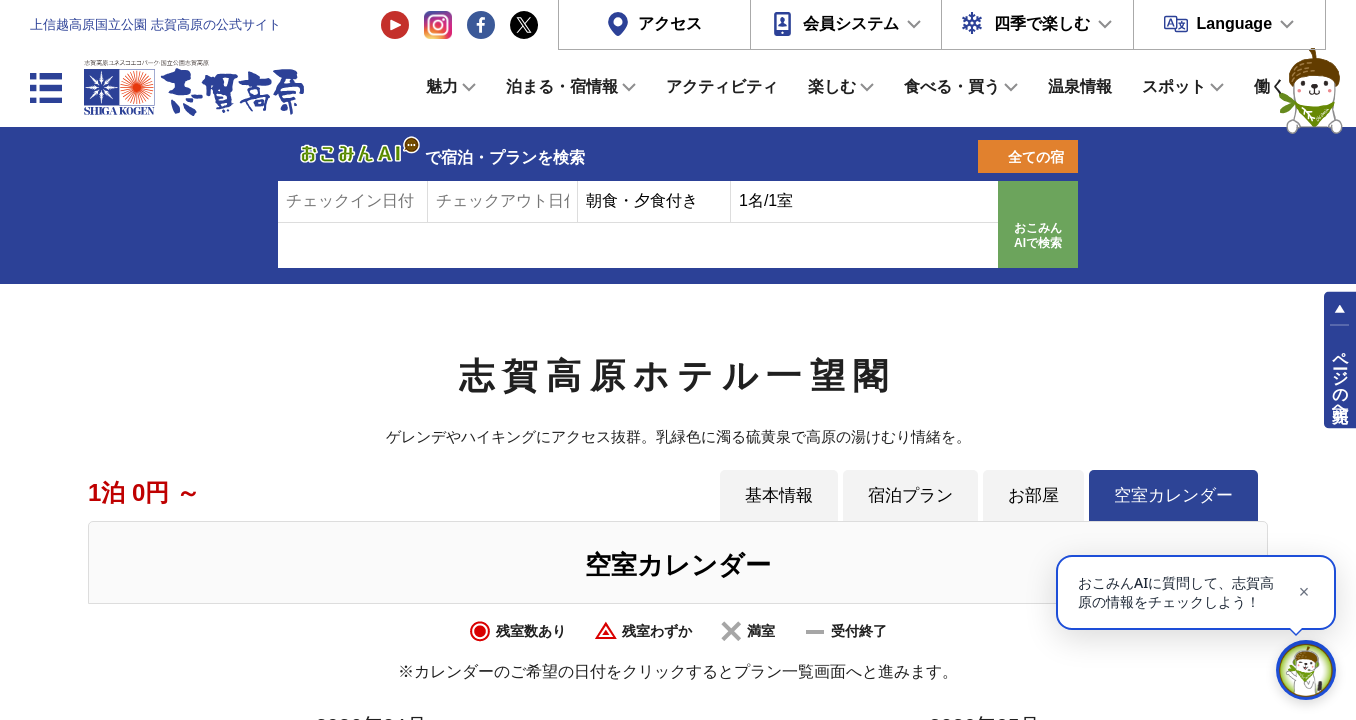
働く (1270, 86)
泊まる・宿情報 (562, 86)
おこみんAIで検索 (1038, 236)
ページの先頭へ (1340, 378)
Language (1234, 23)
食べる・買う (952, 86)
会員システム (851, 23)
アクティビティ (722, 86)
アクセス (670, 23)
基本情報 (779, 495)
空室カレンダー (1173, 495)
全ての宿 (1036, 157)
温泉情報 (1080, 86)
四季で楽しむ (1042, 23)
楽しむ (832, 86)
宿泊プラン (910, 495)
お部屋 (1033, 495)
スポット (1174, 86)
